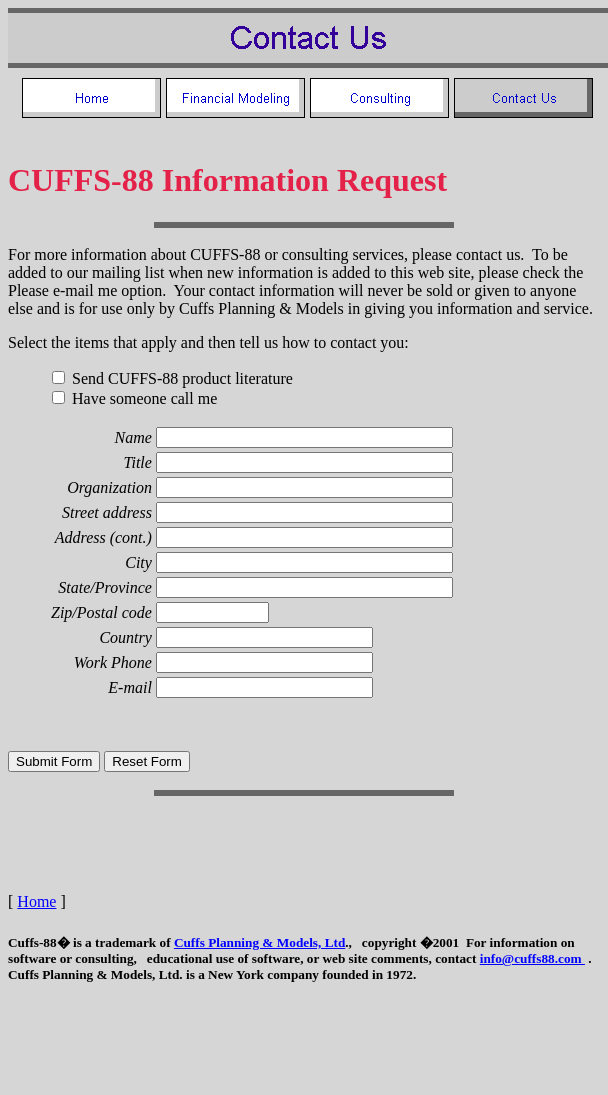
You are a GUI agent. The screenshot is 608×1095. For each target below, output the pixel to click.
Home (36, 901)
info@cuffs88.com (532, 958)
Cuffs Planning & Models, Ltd (259, 942)
